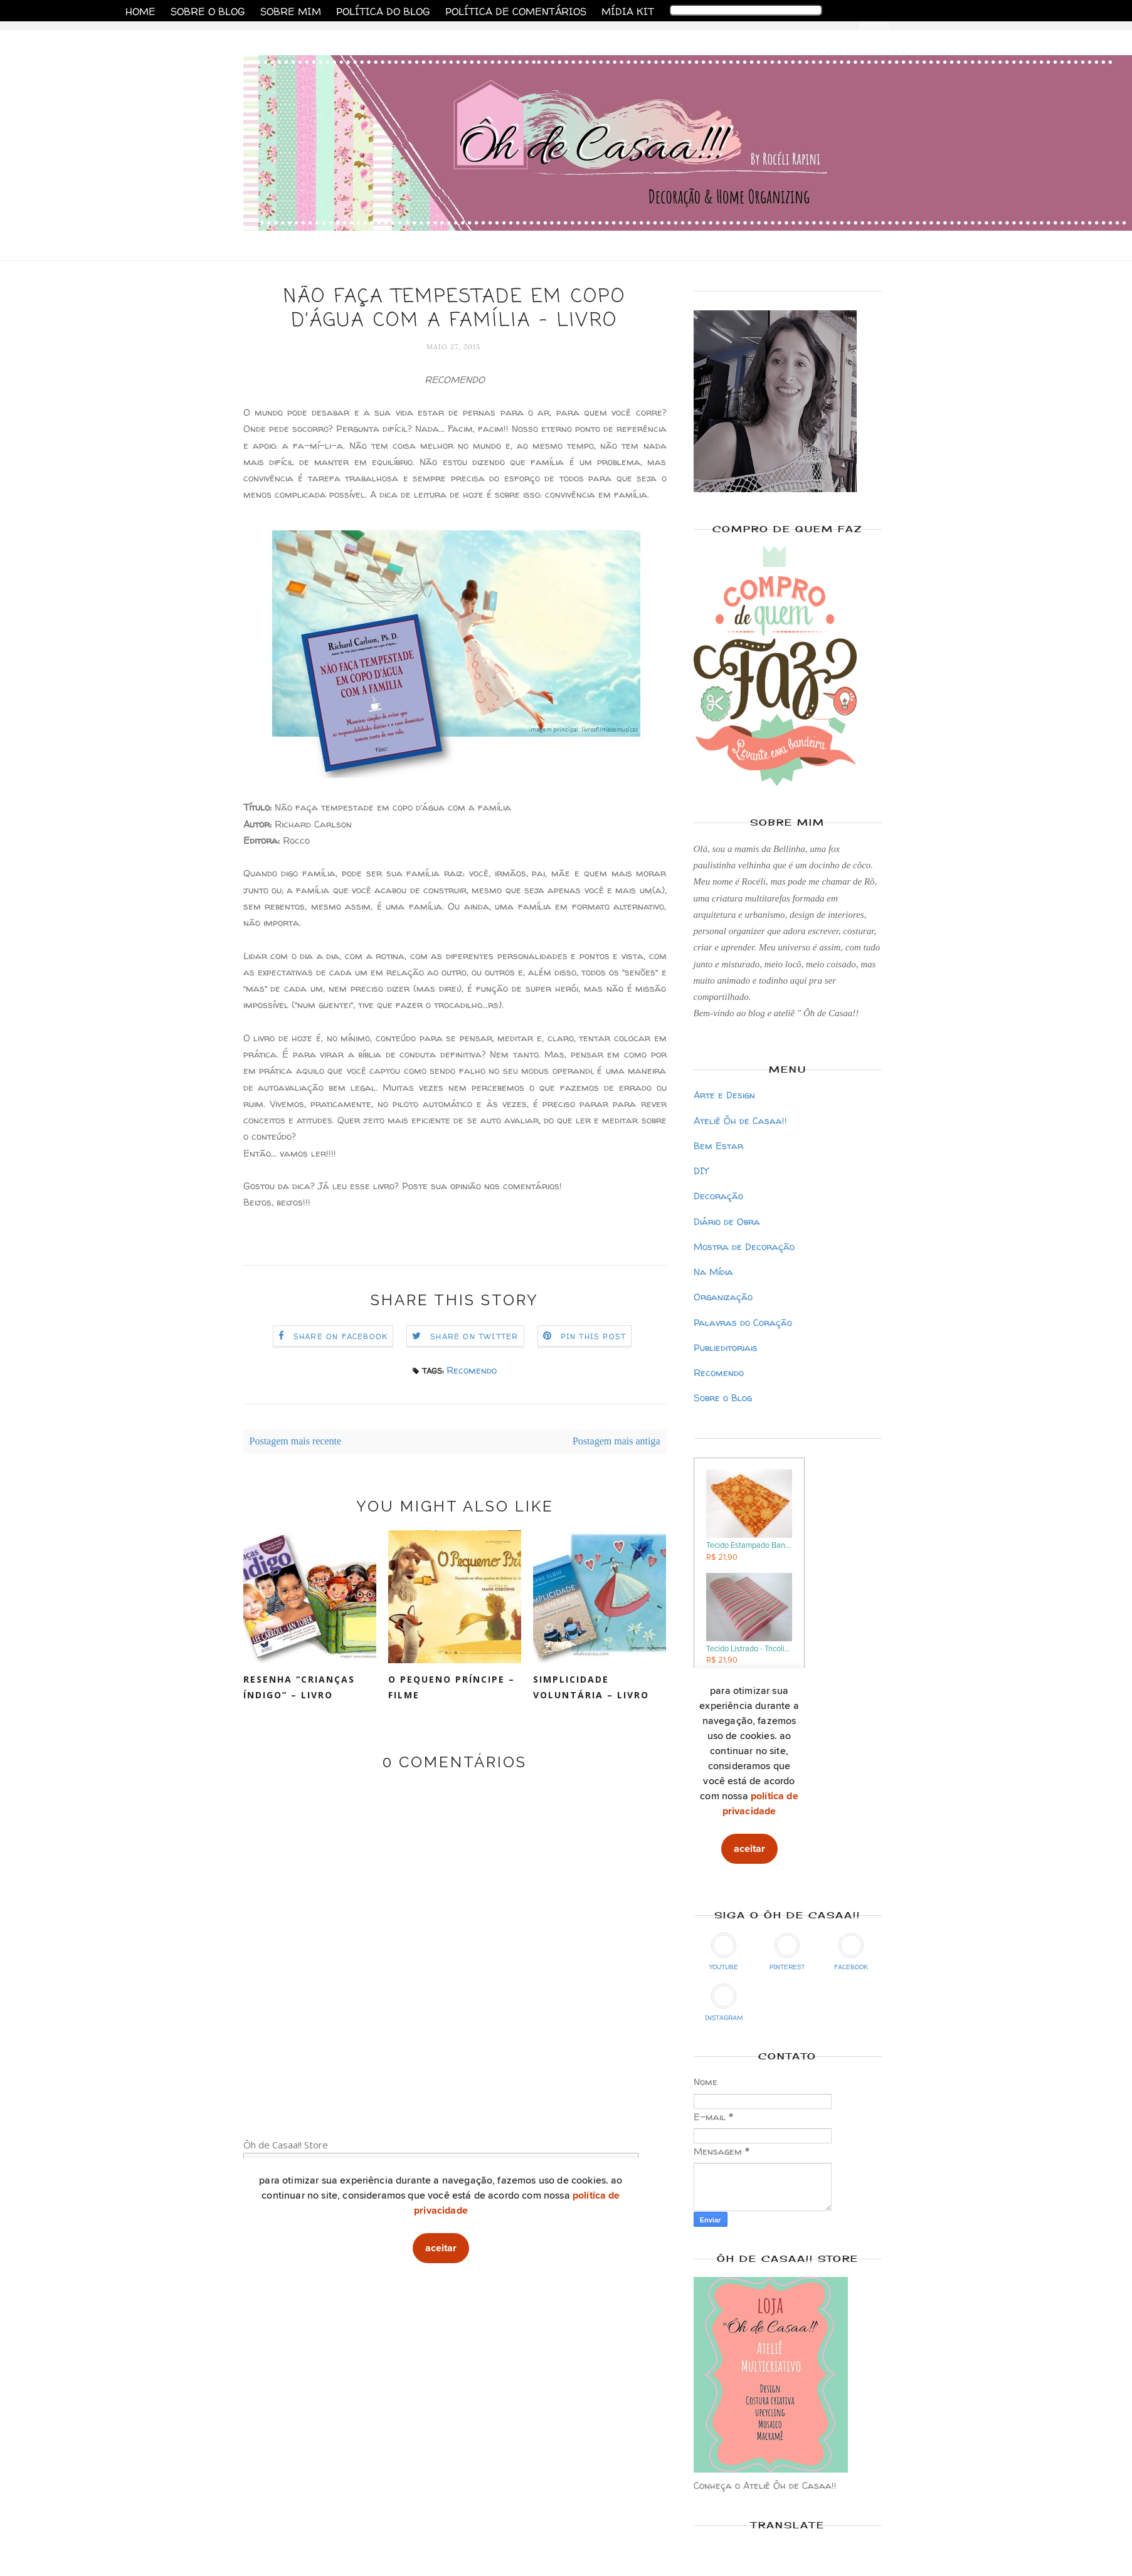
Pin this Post (594, 1336)
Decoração (718, 1195)
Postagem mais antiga (616, 1441)
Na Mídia (713, 1271)
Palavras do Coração (743, 1322)
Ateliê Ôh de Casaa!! (740, 1120)
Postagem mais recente (296, 1441)
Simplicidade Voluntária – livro (591, 1687)
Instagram (724, 2003)
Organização (723, 1296)
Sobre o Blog (208, 11)
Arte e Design (724, 1094)
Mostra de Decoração (744, 1246)
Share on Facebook (341, 1336)
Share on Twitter (474, 1336)
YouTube (723, 1952)
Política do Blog (383, 11)
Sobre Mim (290, 11)
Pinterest (787, 1952)
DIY (701, 1170)
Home (140, 11)
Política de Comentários (515, 11)
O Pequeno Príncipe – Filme (451, 1687)
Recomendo (472, 1370)
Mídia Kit (627, 11)
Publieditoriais (726, 1347)
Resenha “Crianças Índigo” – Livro (299, 1687)
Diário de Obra (727, 1221)
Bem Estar (718, 1145)
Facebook (851, 1952)
